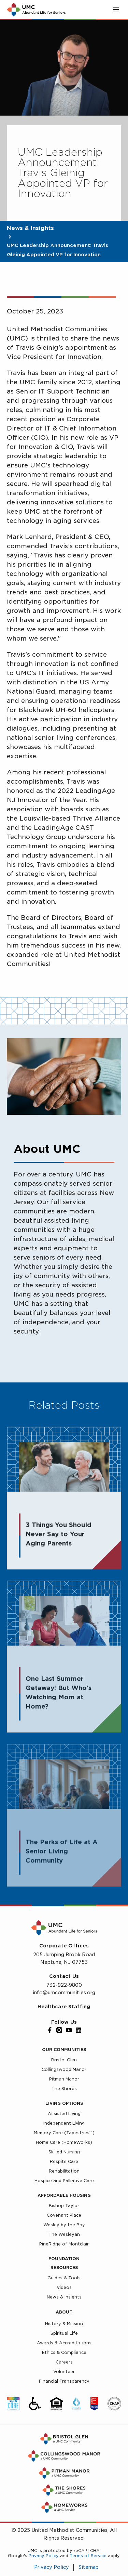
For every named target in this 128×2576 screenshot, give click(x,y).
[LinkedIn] (78, 2030)
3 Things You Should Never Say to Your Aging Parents (58, 1535)
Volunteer (64, 2371)
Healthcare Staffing (64, 2006)
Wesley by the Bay (64, 2224)
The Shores (64, 2088)
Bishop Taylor (64, 2205)
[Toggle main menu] (116, 9)
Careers (64, 2362)
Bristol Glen (64, 2059)
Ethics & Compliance (64, 2352)
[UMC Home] (36, 9)
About (64, 2312)
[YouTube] (69, 2030)
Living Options (64, 2103)
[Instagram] (59, 2030)
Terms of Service (88, 2555)
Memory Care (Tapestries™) (64, 2132)
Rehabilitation (64, 2171)
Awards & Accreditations (64, 2342)
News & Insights (30, 228)
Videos (64, 2287)
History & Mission (64, 2323)
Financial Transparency (64, 2381)
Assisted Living (64, 2113)
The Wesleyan (64, 2234)
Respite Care (64, 2161)
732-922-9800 (64, 1985)
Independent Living (64, 2123)
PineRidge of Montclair (64, 2243)
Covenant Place (64, 2215)
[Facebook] (50, 2030)
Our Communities (64, 2049)
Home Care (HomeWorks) (64, 2142)
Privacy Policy (44, 2555)
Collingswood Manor (64, 2069)
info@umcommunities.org (64, 1992)
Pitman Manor (64, 2079)
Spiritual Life (64, 2333)
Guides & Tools (64, 2277)
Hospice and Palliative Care (64, 2180)
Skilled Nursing (64, 2151)
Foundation (64, 2258)
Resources (64, 2267)
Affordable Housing (64, 2195)
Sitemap (89, 2567)
